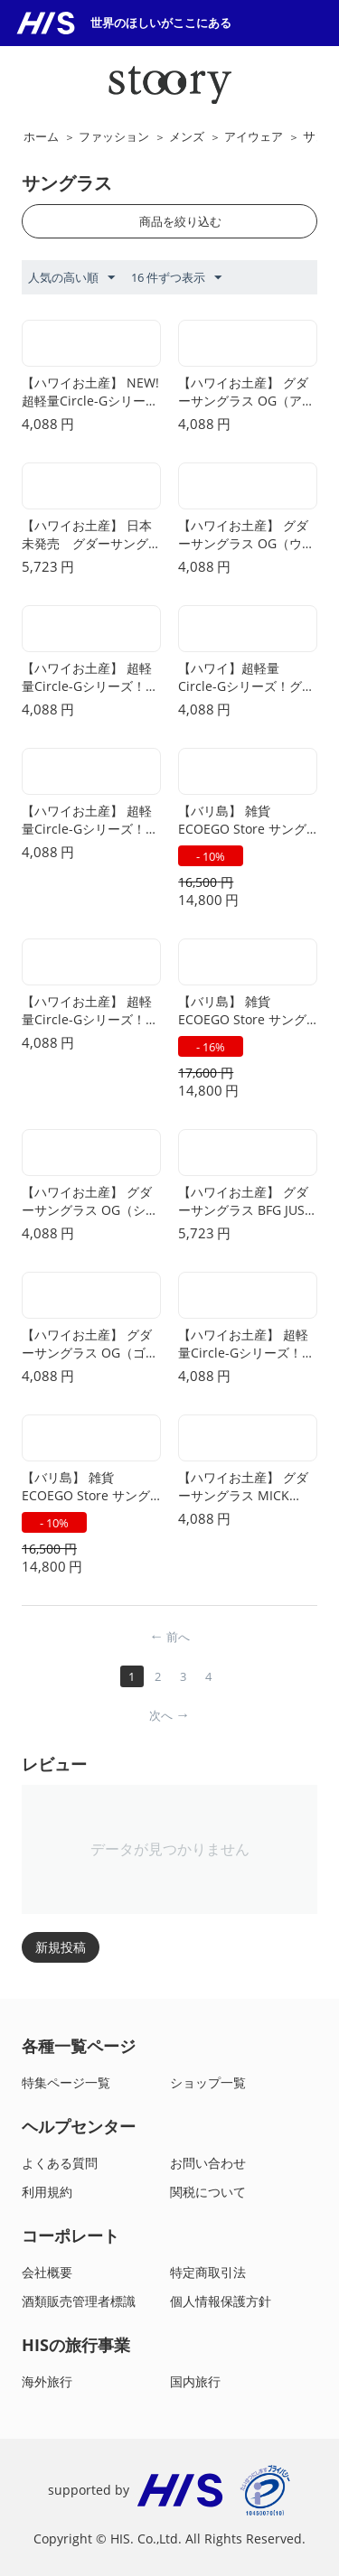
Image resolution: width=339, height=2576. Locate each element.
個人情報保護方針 (220, 2301)
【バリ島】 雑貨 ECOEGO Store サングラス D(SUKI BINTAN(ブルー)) (246, 820)
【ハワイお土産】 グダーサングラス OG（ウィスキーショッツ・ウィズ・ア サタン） (246, 535)
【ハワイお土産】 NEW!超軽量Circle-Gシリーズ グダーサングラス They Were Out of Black (91, 392)
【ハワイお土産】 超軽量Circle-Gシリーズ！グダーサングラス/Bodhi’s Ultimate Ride (246, 1344)
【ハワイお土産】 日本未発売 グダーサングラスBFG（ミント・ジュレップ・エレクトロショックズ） (90, 535)
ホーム (41, 136)
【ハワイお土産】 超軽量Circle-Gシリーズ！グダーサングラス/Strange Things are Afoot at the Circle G (90, 820)
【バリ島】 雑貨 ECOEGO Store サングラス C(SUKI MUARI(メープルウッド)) (86, 1487)
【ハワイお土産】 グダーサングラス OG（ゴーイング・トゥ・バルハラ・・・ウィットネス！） (90, 1344)
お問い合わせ (208, 2162)
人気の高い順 (71, 278)
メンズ (186, 136)
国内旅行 (195, 2381)
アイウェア (253, 136)
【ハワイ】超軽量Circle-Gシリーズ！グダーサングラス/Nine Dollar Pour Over (246, 677)
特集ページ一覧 (66, 2082)
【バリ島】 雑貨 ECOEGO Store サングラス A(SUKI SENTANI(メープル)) (242, 1011)
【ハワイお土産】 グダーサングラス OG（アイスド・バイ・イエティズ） (246, 392)
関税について (208, 2191)
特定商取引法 (208, 2272)
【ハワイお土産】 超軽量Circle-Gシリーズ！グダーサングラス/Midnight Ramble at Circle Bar (90, 677)
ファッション (114, 136)
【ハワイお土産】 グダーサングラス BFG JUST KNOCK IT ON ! (245, 1201)
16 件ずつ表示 (176, 278)
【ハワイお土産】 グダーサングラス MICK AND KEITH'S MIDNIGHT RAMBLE (243, 1487)
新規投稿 (60, 1946)
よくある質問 (60, 2162)
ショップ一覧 (208, 2082)
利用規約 (47, 2191)
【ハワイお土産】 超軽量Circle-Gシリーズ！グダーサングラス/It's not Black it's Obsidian (90, 1011)
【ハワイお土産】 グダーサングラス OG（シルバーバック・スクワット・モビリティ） (90, 1201)
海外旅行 (47, 2381)
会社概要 (47, 2272)
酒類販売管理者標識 (79, 2301)
